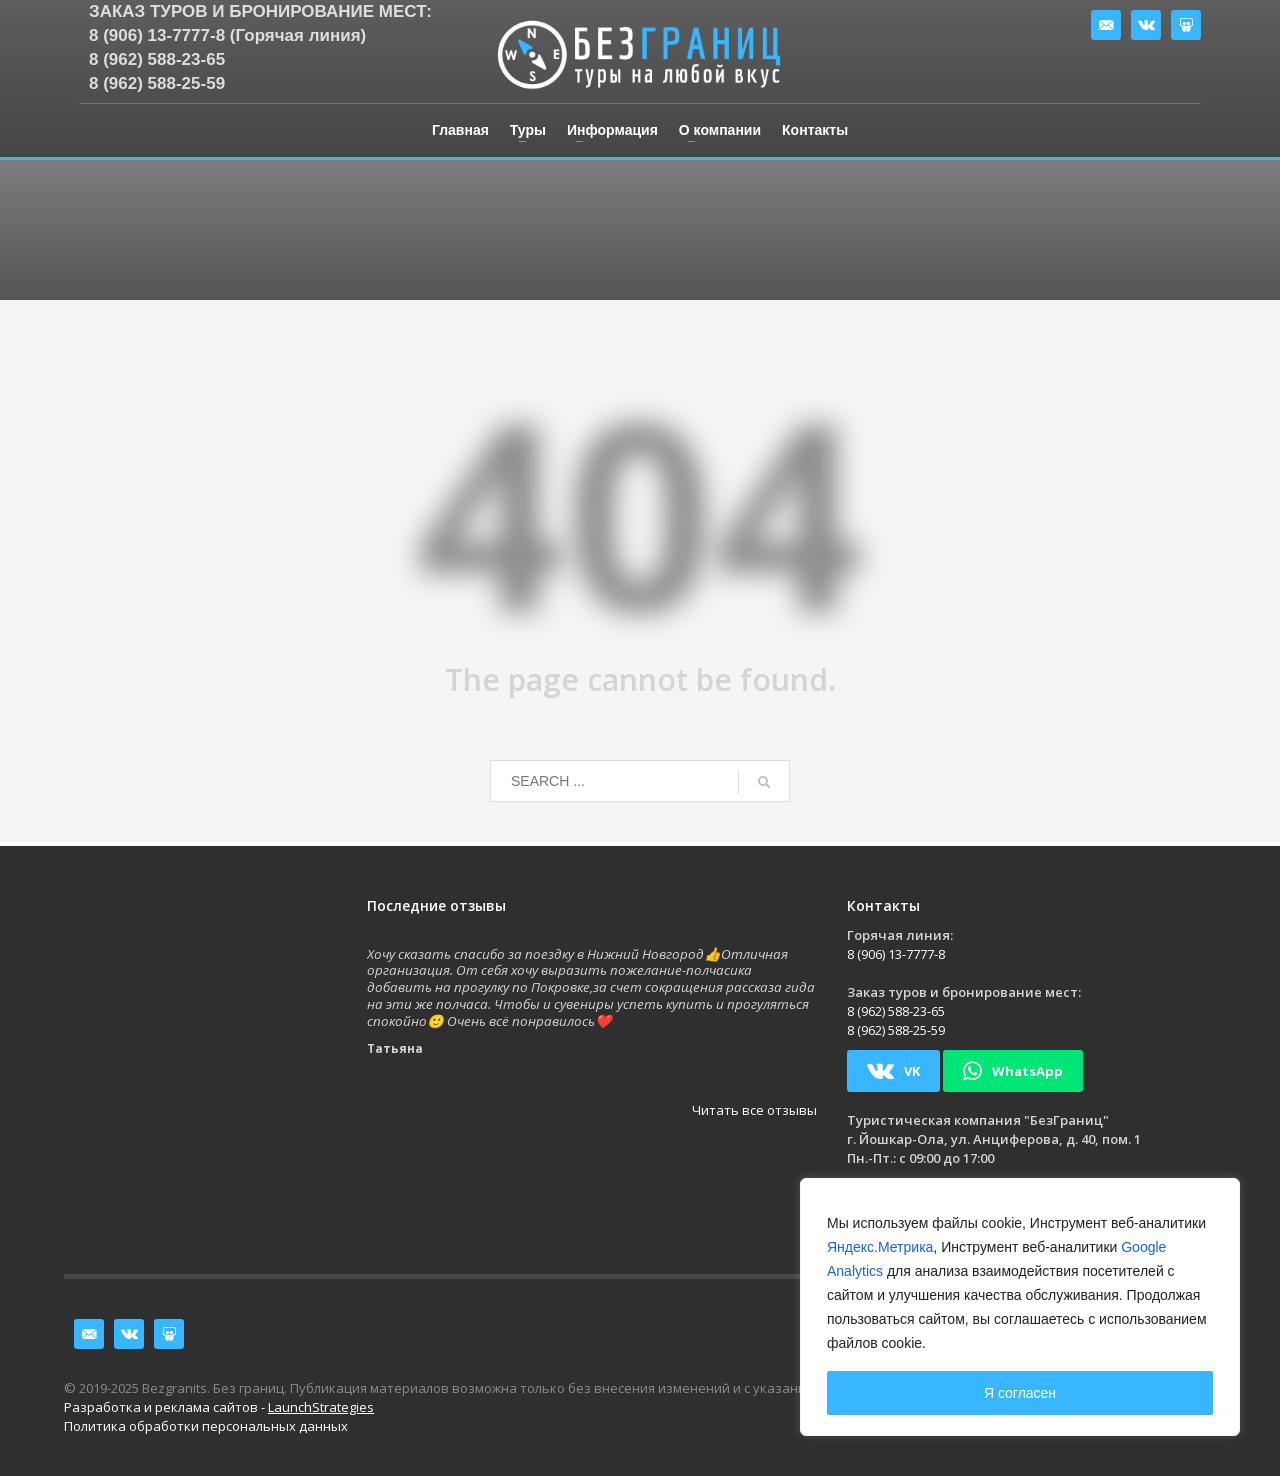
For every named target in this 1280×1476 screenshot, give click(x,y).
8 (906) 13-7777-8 (896, 954)
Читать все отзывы (754, 1110)
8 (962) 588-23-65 (157, 59)
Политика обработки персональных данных (206, 1426)
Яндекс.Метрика (880, 1247)
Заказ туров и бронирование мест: (260, 11)
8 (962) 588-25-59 (157, 83)
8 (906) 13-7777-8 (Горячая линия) (227, 35)
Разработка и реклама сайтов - (219, 1407)
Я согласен (1020, 1393)
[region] (1020, 1307)
